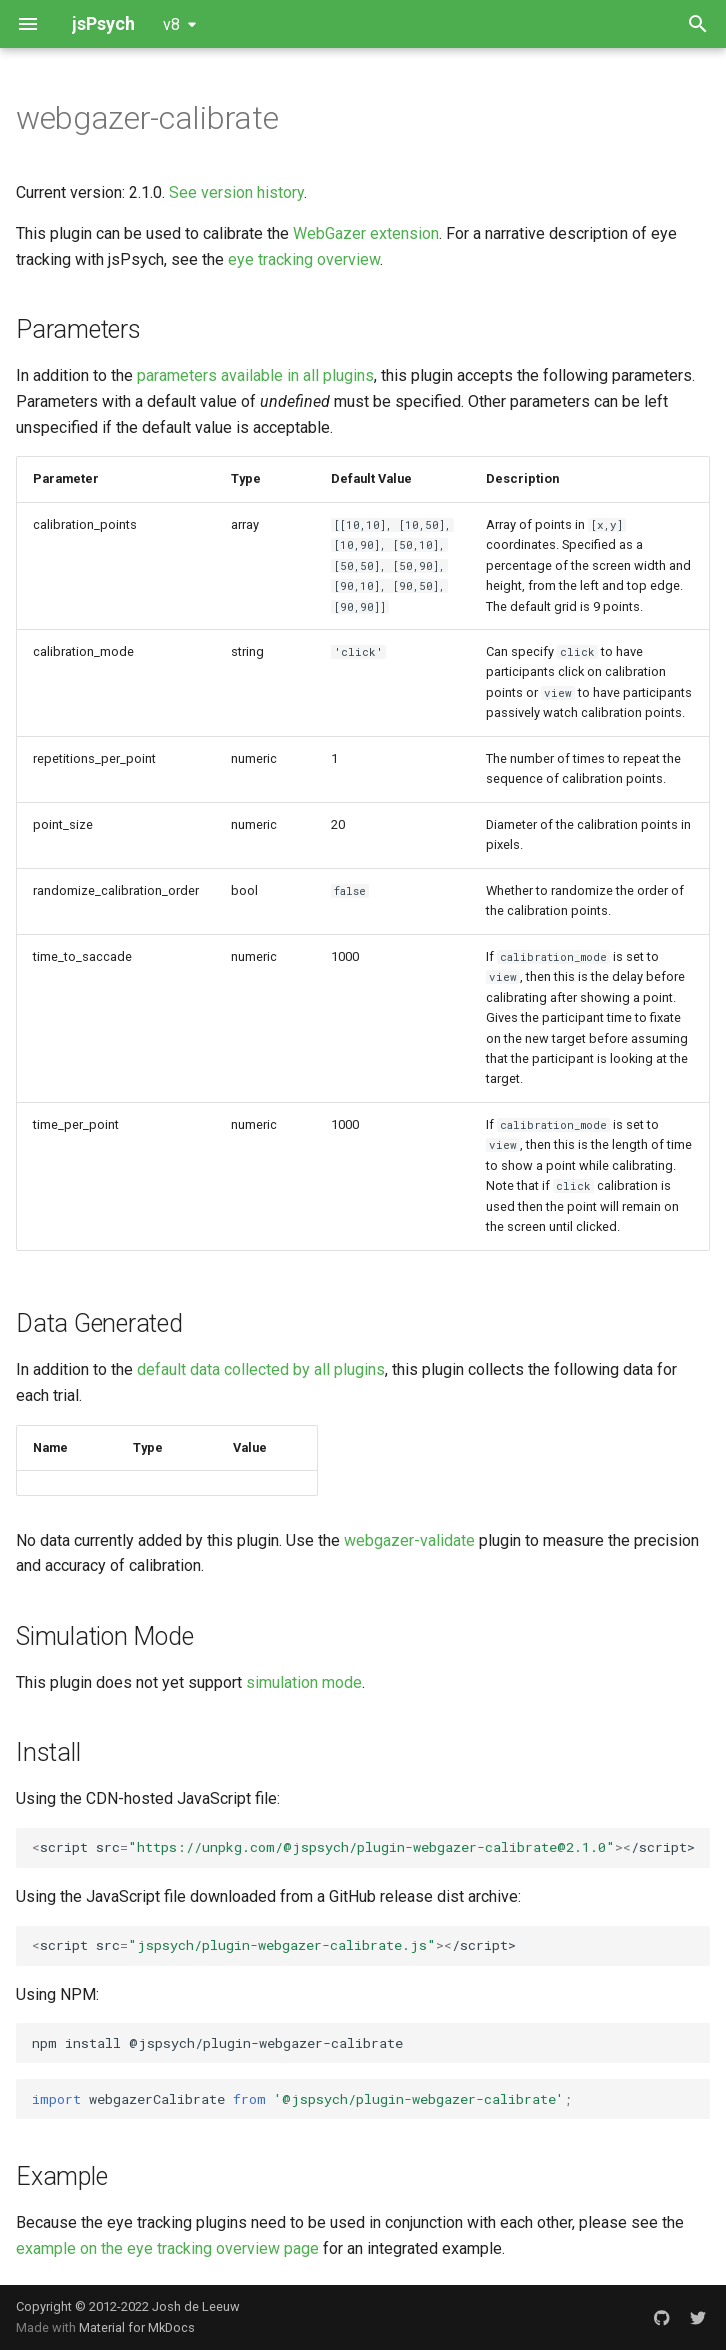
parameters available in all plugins (255, 375)
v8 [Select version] (171, 24)
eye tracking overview (304, 259)
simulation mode (304, 1682)
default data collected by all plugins (261, 1369)
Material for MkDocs (137, 2327)
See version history (236, 192)
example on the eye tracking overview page (167, 2248)
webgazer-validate (409, 1540)
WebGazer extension (366, 233)
